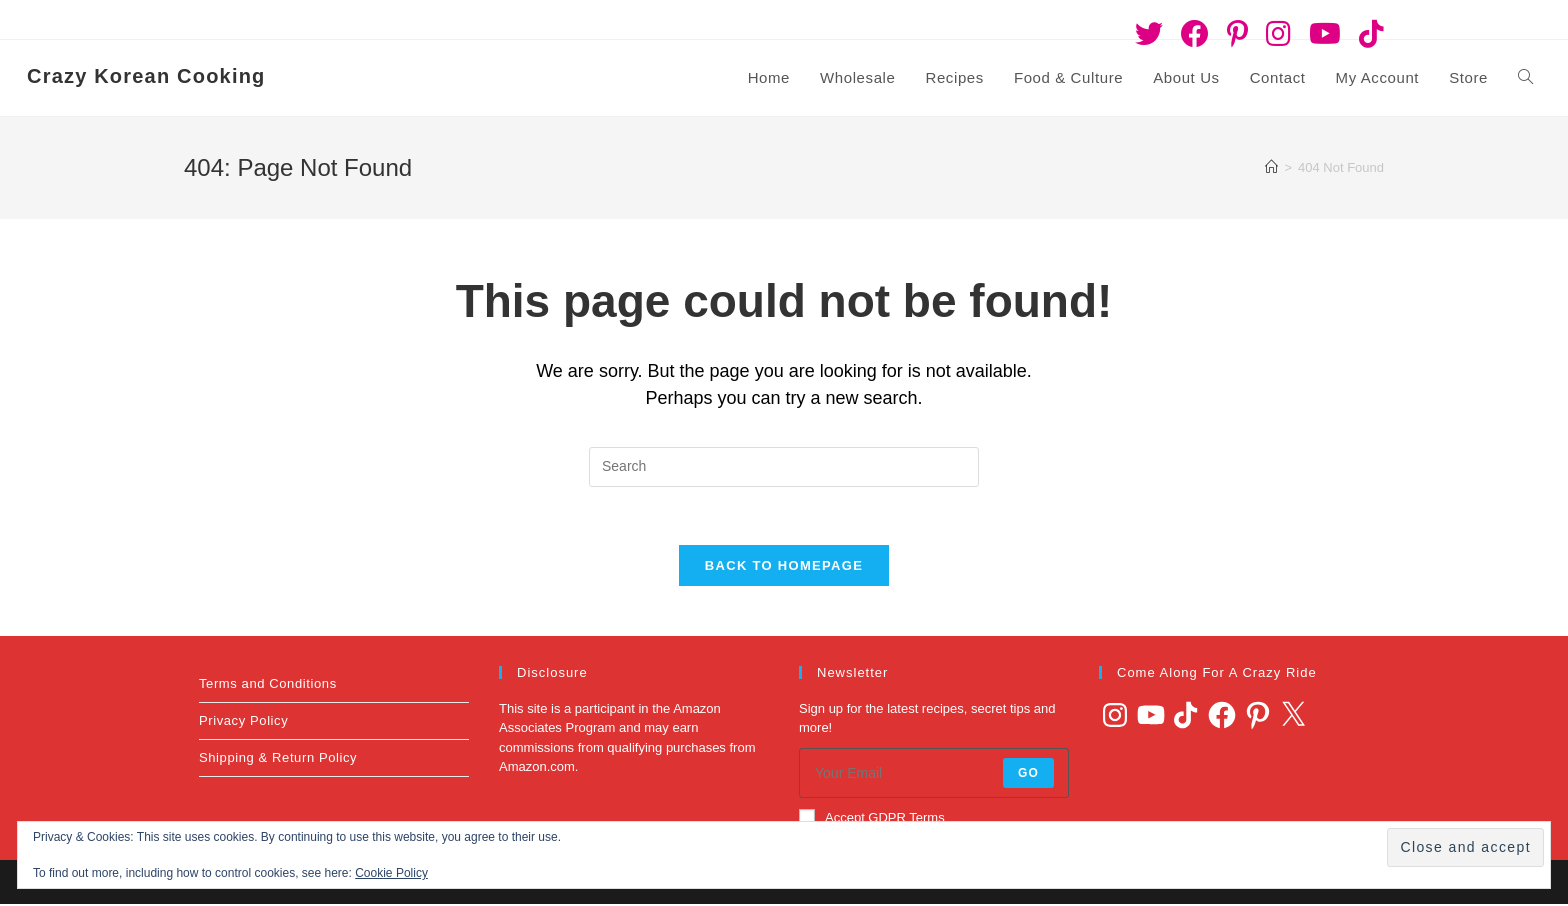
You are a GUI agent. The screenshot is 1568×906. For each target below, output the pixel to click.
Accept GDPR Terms (872, 819)
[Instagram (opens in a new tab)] (1278, 34)
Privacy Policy (243, 722)
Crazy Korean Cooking (146, 76)
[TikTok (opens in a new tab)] (1367, 34)
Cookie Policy (391, 873)
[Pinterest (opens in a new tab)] (1237, 34)
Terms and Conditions (268, 685)
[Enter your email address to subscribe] (934, 775)
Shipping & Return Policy (278, 759)
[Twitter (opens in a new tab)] (1149, 34)
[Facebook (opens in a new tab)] (1195, 34)
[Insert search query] (784, 467)
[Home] (1271, 167)
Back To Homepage (784, 567)
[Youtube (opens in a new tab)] (1325, 34)
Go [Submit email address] (1028, 775)
